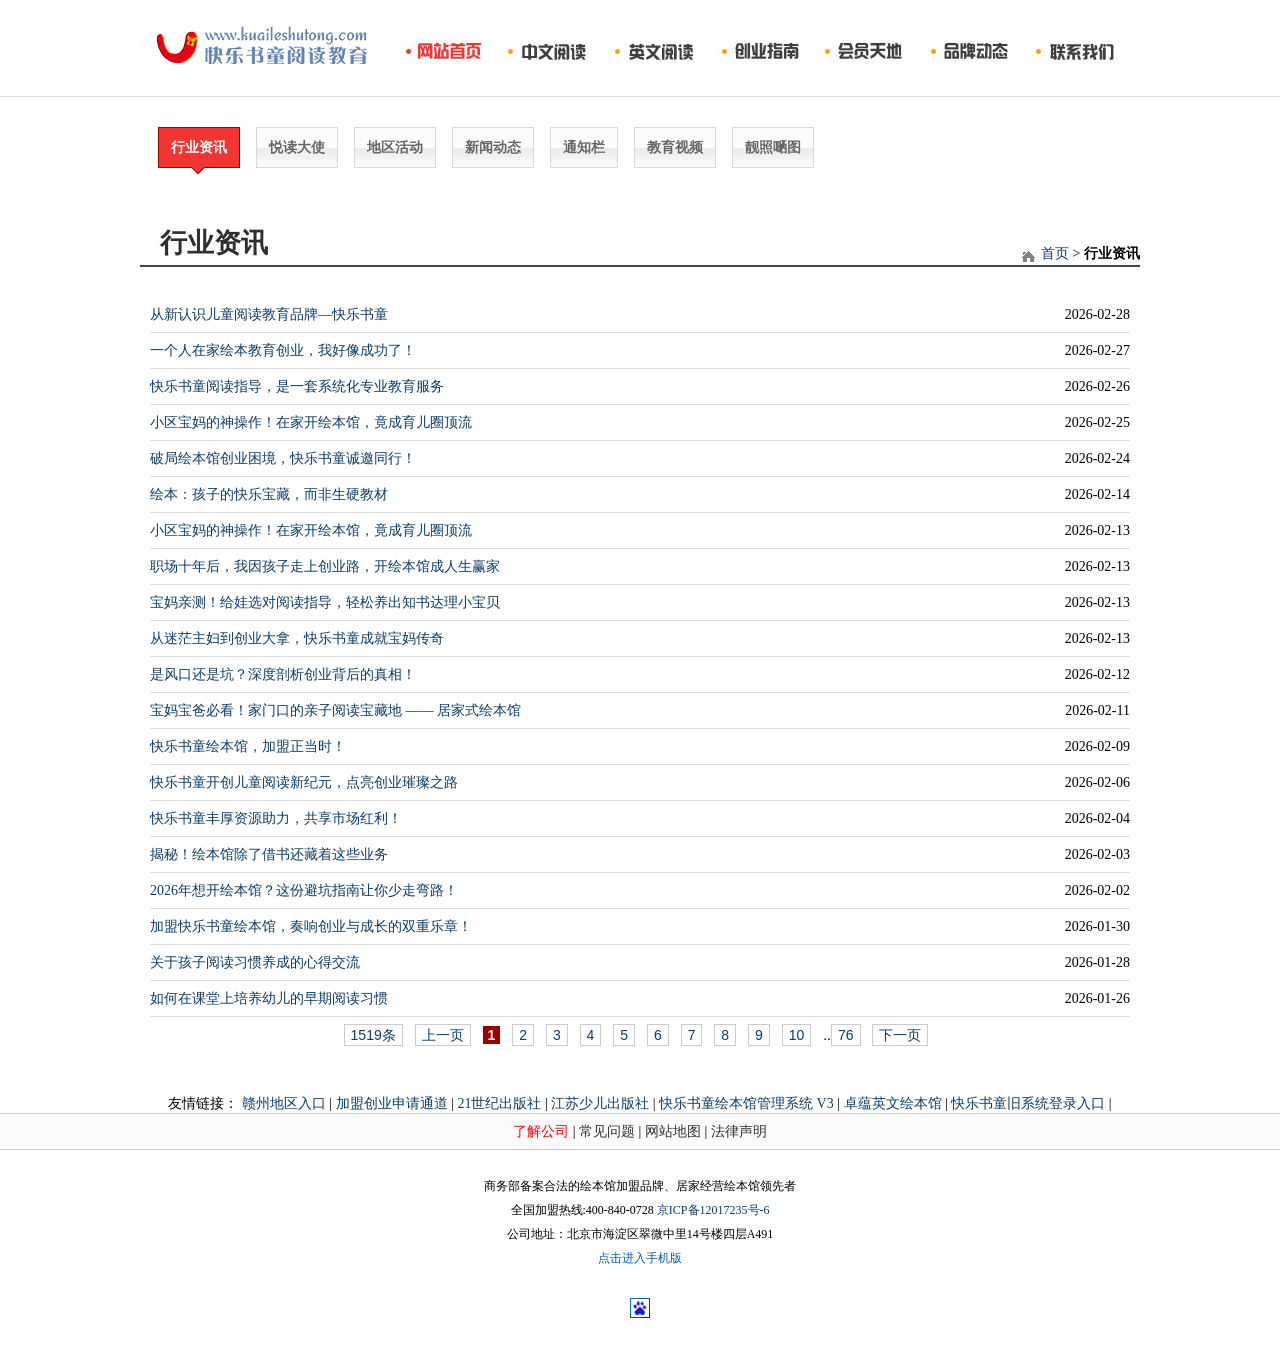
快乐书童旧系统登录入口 (1028, 1103)
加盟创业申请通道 (392, 1103)
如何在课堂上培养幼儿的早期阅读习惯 (269, 998)
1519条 (373, 1035)
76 (846, 1035)
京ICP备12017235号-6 (713, 1210)
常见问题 (607, 1131)
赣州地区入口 (284, 1103)
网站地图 (673, 1131)
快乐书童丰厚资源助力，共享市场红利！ (276, 818)
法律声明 (739, 1131)
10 (797, 1035)
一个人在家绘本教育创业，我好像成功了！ (283, 350)
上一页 (443, 1035)
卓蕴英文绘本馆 (893, 1103)
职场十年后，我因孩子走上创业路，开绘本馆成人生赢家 (325, 566)
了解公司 (541, 1131)
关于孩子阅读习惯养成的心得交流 (255, 962)
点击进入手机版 (640, 1258)
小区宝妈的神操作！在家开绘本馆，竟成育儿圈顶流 (311, 422)
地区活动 (395, 147)
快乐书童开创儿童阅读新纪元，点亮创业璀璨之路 (304, 782)
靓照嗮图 (773, 147)
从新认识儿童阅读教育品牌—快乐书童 (269, 314)
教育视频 (675, 147)
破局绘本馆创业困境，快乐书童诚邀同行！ (283, 458)
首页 (1055, 253)
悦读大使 (297, 147)
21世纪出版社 (499, 1103)
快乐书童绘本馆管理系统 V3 (746, 1103)
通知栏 (584, 147)
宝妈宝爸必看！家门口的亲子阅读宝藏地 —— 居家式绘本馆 (335, 710)
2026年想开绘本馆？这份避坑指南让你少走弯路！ (304, 890)
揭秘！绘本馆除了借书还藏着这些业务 (269, 854)
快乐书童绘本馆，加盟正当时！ (248, 746)
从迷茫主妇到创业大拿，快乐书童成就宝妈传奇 (297, 638)
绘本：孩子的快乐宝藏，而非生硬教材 (269, 494)
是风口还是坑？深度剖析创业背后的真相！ (283, 674)
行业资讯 (199, 147)
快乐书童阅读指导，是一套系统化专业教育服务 (297, 386)
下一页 (900, 1035)
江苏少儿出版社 (600, 1103)
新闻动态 (493, 147)
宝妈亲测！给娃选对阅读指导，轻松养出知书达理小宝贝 (325, 602)
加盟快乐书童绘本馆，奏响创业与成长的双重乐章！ (311, 926)
